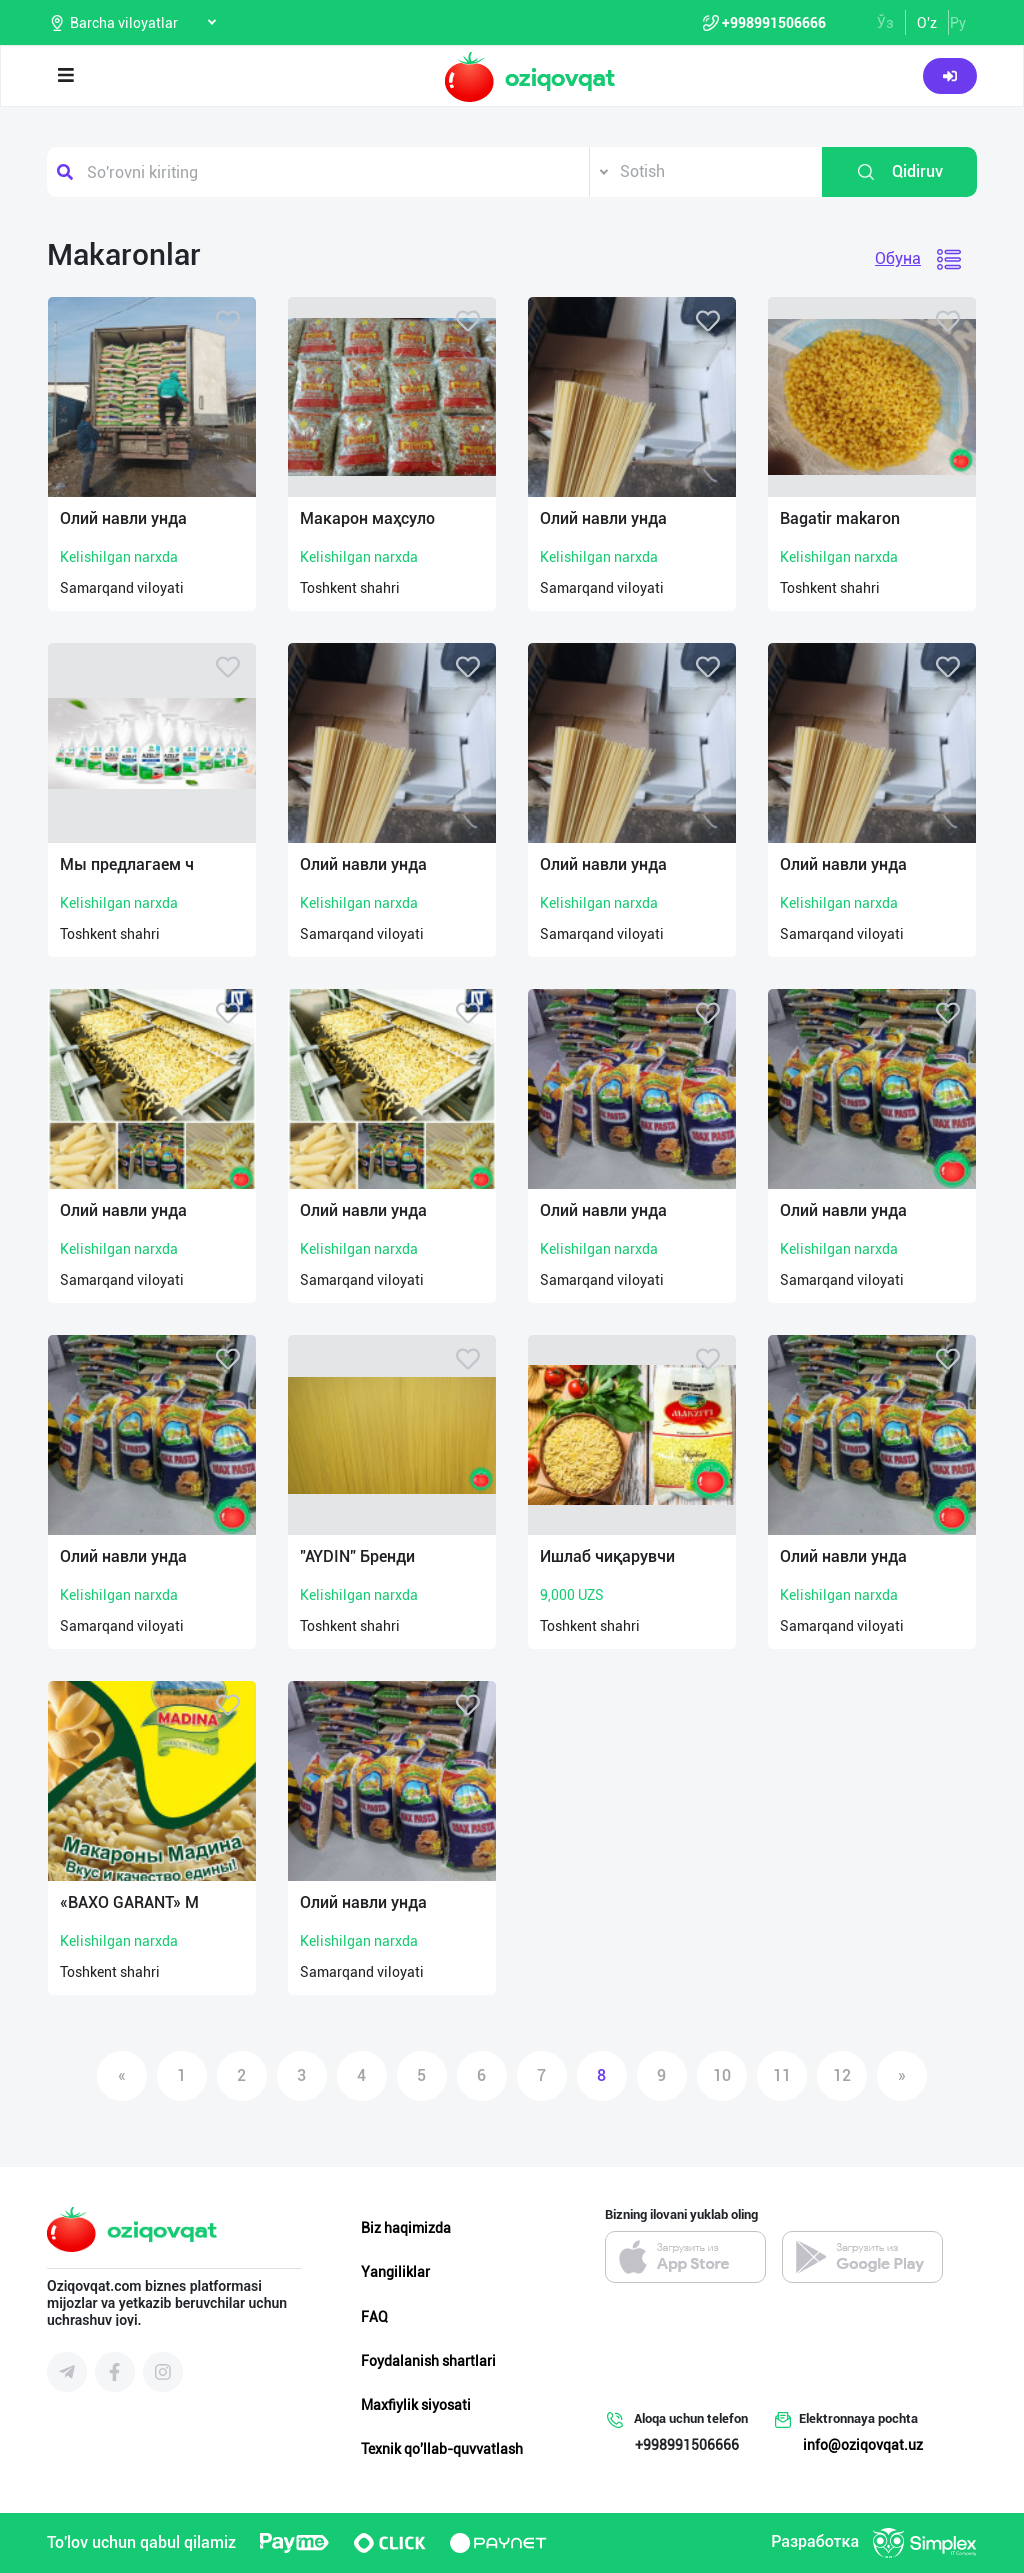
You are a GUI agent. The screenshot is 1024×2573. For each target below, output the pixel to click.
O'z (927, 23)
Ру (958, 23)
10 (722, 2075)
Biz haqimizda (406, 2228)
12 (842, 2075)
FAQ (374, 2317)
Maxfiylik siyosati (416, 2405)
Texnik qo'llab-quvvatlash (442, 2449)
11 (782, 2075)
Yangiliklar (395, 2272)
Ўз (885, 23)
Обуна (898, 258)
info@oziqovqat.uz (863, 2445)
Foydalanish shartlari (428, 2361)
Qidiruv (899, 172)
